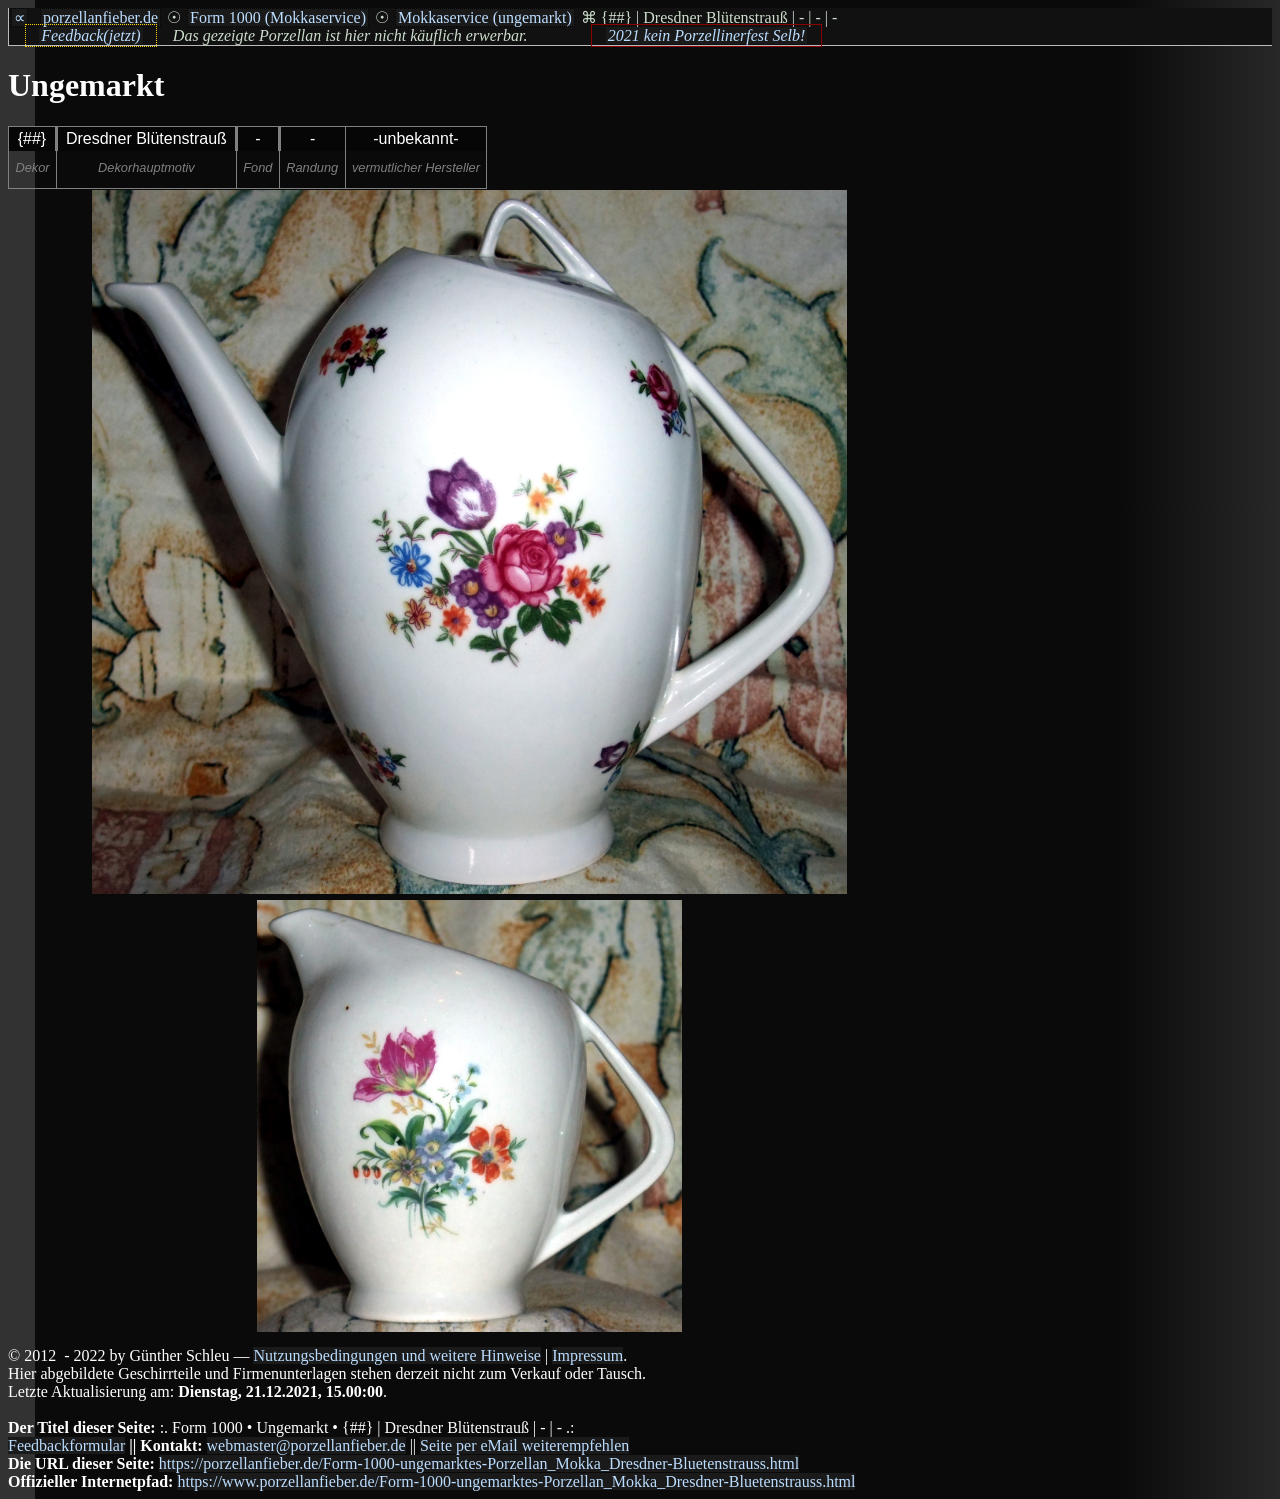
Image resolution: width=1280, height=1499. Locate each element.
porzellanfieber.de (100, 17)
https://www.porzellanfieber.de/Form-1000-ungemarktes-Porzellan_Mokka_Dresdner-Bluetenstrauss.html (516, 1481)
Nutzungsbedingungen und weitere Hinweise (396, 1355)
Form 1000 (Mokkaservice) (278, 17)
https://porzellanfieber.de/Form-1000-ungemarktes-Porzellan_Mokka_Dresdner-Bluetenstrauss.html (479, 1463)
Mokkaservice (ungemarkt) (485, 17)
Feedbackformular (66, 1445)
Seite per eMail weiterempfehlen (524, 1445)
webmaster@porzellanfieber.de (306, 1445)
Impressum (587, 1355)
